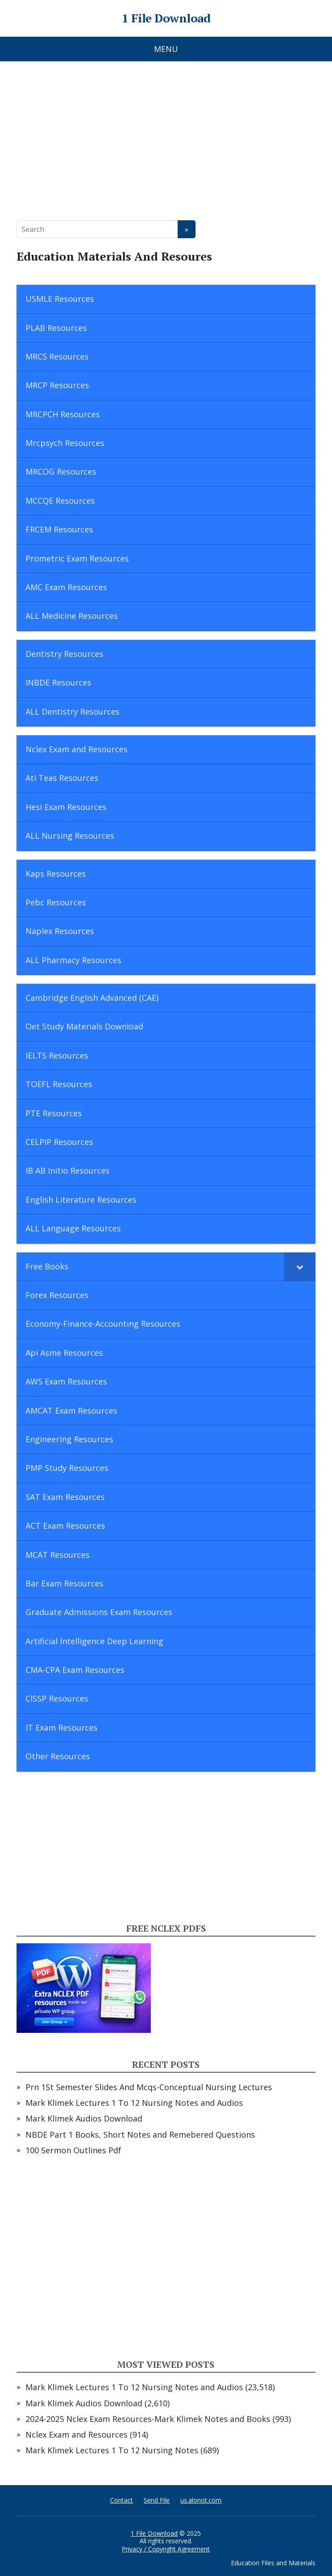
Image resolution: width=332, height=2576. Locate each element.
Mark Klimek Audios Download (84, 2118)
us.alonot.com (200, 2500)
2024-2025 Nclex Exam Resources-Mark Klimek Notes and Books (148, 2418)
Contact (121, 2500)
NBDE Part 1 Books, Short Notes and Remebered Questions (140, 2134)
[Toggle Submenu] (299, 1266)
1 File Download (166, 18)
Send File (157, 2500)
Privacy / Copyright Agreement (166, 2549)
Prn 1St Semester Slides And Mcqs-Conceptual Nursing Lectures (149, 2087)
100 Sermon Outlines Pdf (73, 2150)
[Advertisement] (166, 135)
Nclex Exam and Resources (77, 2434)
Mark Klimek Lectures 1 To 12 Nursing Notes (112, 2450)
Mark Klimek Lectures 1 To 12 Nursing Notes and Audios (134, 2102)
